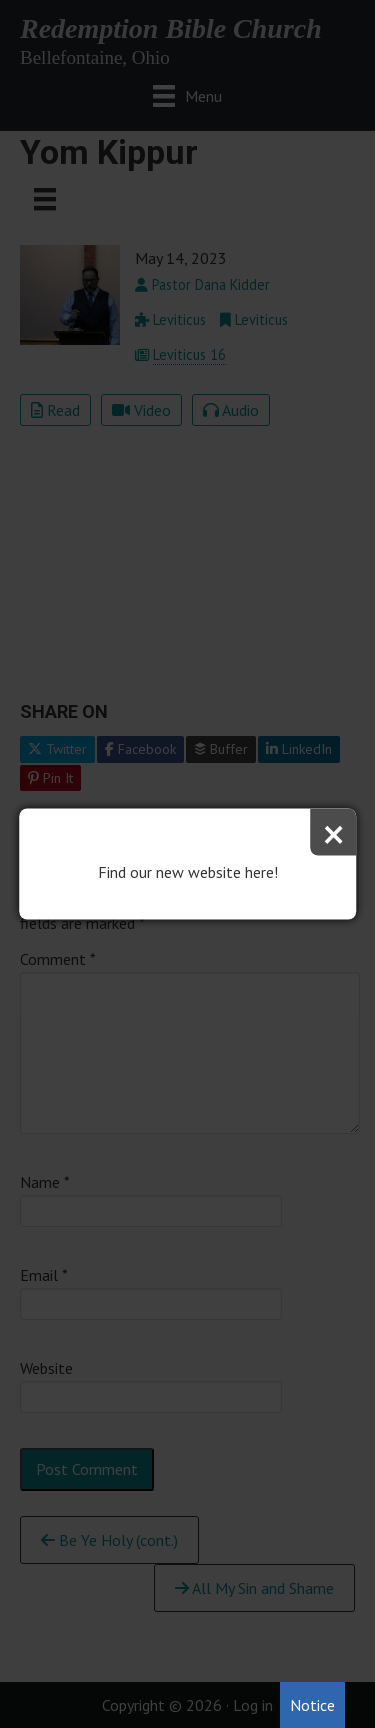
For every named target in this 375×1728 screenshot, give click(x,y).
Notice (312, 1705)
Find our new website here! (188, 872)
